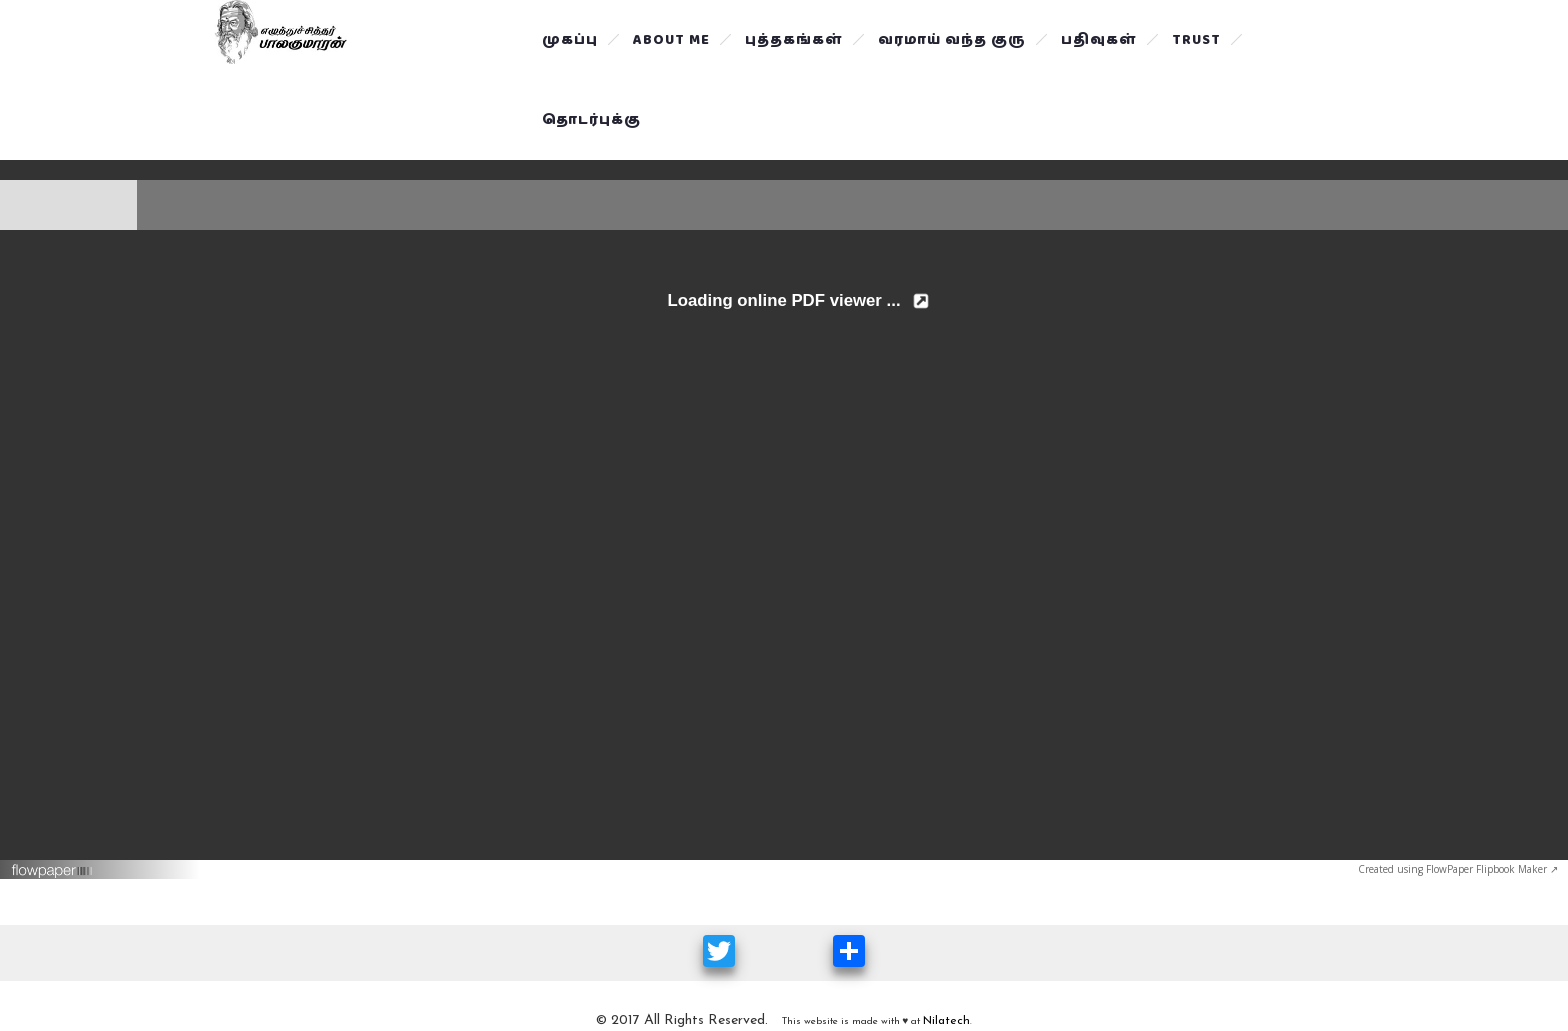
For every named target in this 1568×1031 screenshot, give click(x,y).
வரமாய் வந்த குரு (952, 40)
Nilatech (946, 1021)
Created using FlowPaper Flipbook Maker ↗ (1458, 869)
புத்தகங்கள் (794, 40)
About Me (671, 40)
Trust (1196, 40)
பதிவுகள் (1099, 40)
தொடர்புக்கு (591, 120)
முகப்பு (570, 40)
